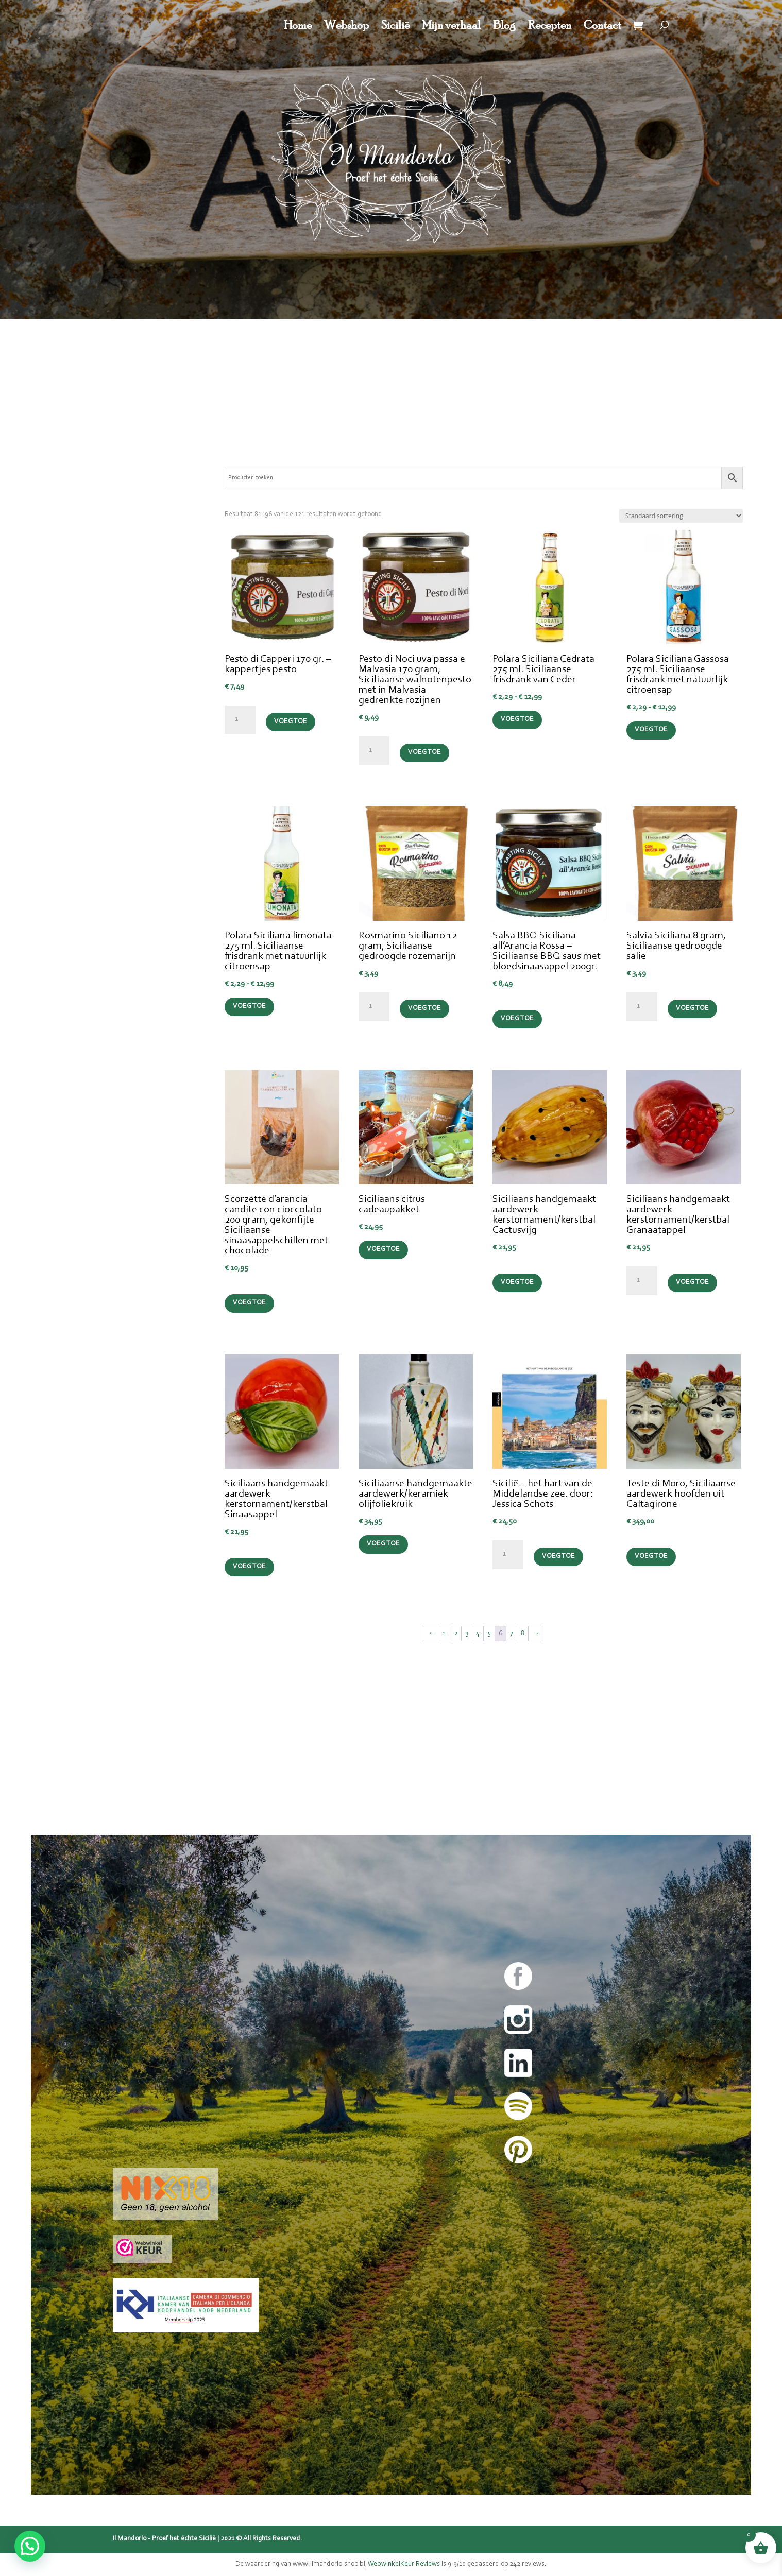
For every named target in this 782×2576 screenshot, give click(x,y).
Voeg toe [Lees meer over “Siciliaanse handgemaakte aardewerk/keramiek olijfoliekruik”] (383, 1544)
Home (298, 26)
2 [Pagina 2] (455, 1633)
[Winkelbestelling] (681, 516)
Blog (504, 26)
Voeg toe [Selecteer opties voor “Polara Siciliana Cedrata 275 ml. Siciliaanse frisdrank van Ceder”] (517, 719)
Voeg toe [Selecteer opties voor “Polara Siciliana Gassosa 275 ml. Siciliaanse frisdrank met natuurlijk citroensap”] (651, 729)
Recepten (549, 26)
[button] (29, 2546)
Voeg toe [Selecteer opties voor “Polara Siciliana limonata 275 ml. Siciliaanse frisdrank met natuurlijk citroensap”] (249, 1006)
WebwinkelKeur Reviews (404, 2564)
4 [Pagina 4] (478, 1633)
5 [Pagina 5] (489, 1633)
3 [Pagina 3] (466, 1633)
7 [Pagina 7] (511, 1633)
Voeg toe (290, 721)
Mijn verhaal (451, 26)
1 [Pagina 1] (444, 1633)
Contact (602, 26)
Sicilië (395, 26)
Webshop (346, 26)
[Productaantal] (240, 720)
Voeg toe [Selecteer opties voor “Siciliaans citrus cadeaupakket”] (383, 1249)
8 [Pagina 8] (522, 1633)
